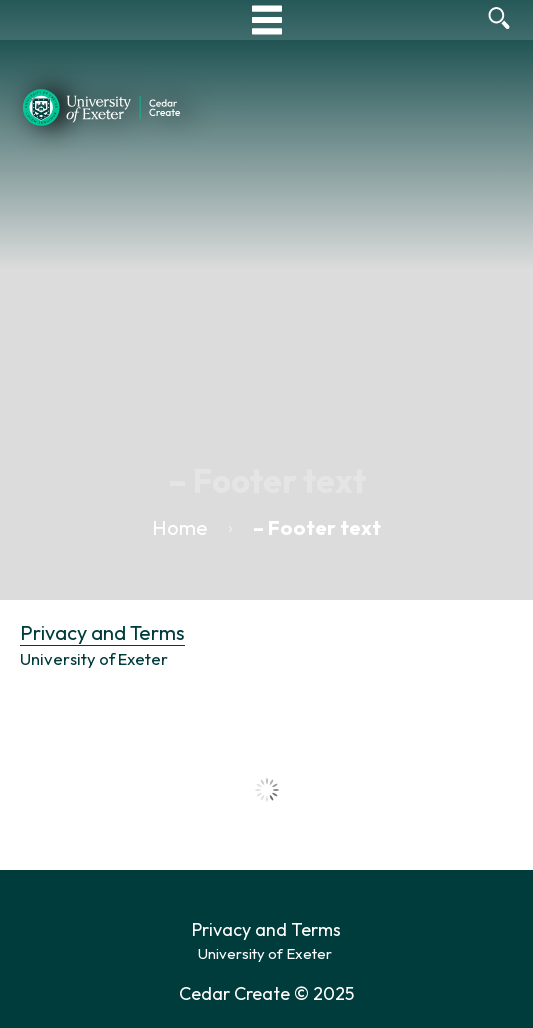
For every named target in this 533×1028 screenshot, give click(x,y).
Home (180, 527)
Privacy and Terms (102, 632)
